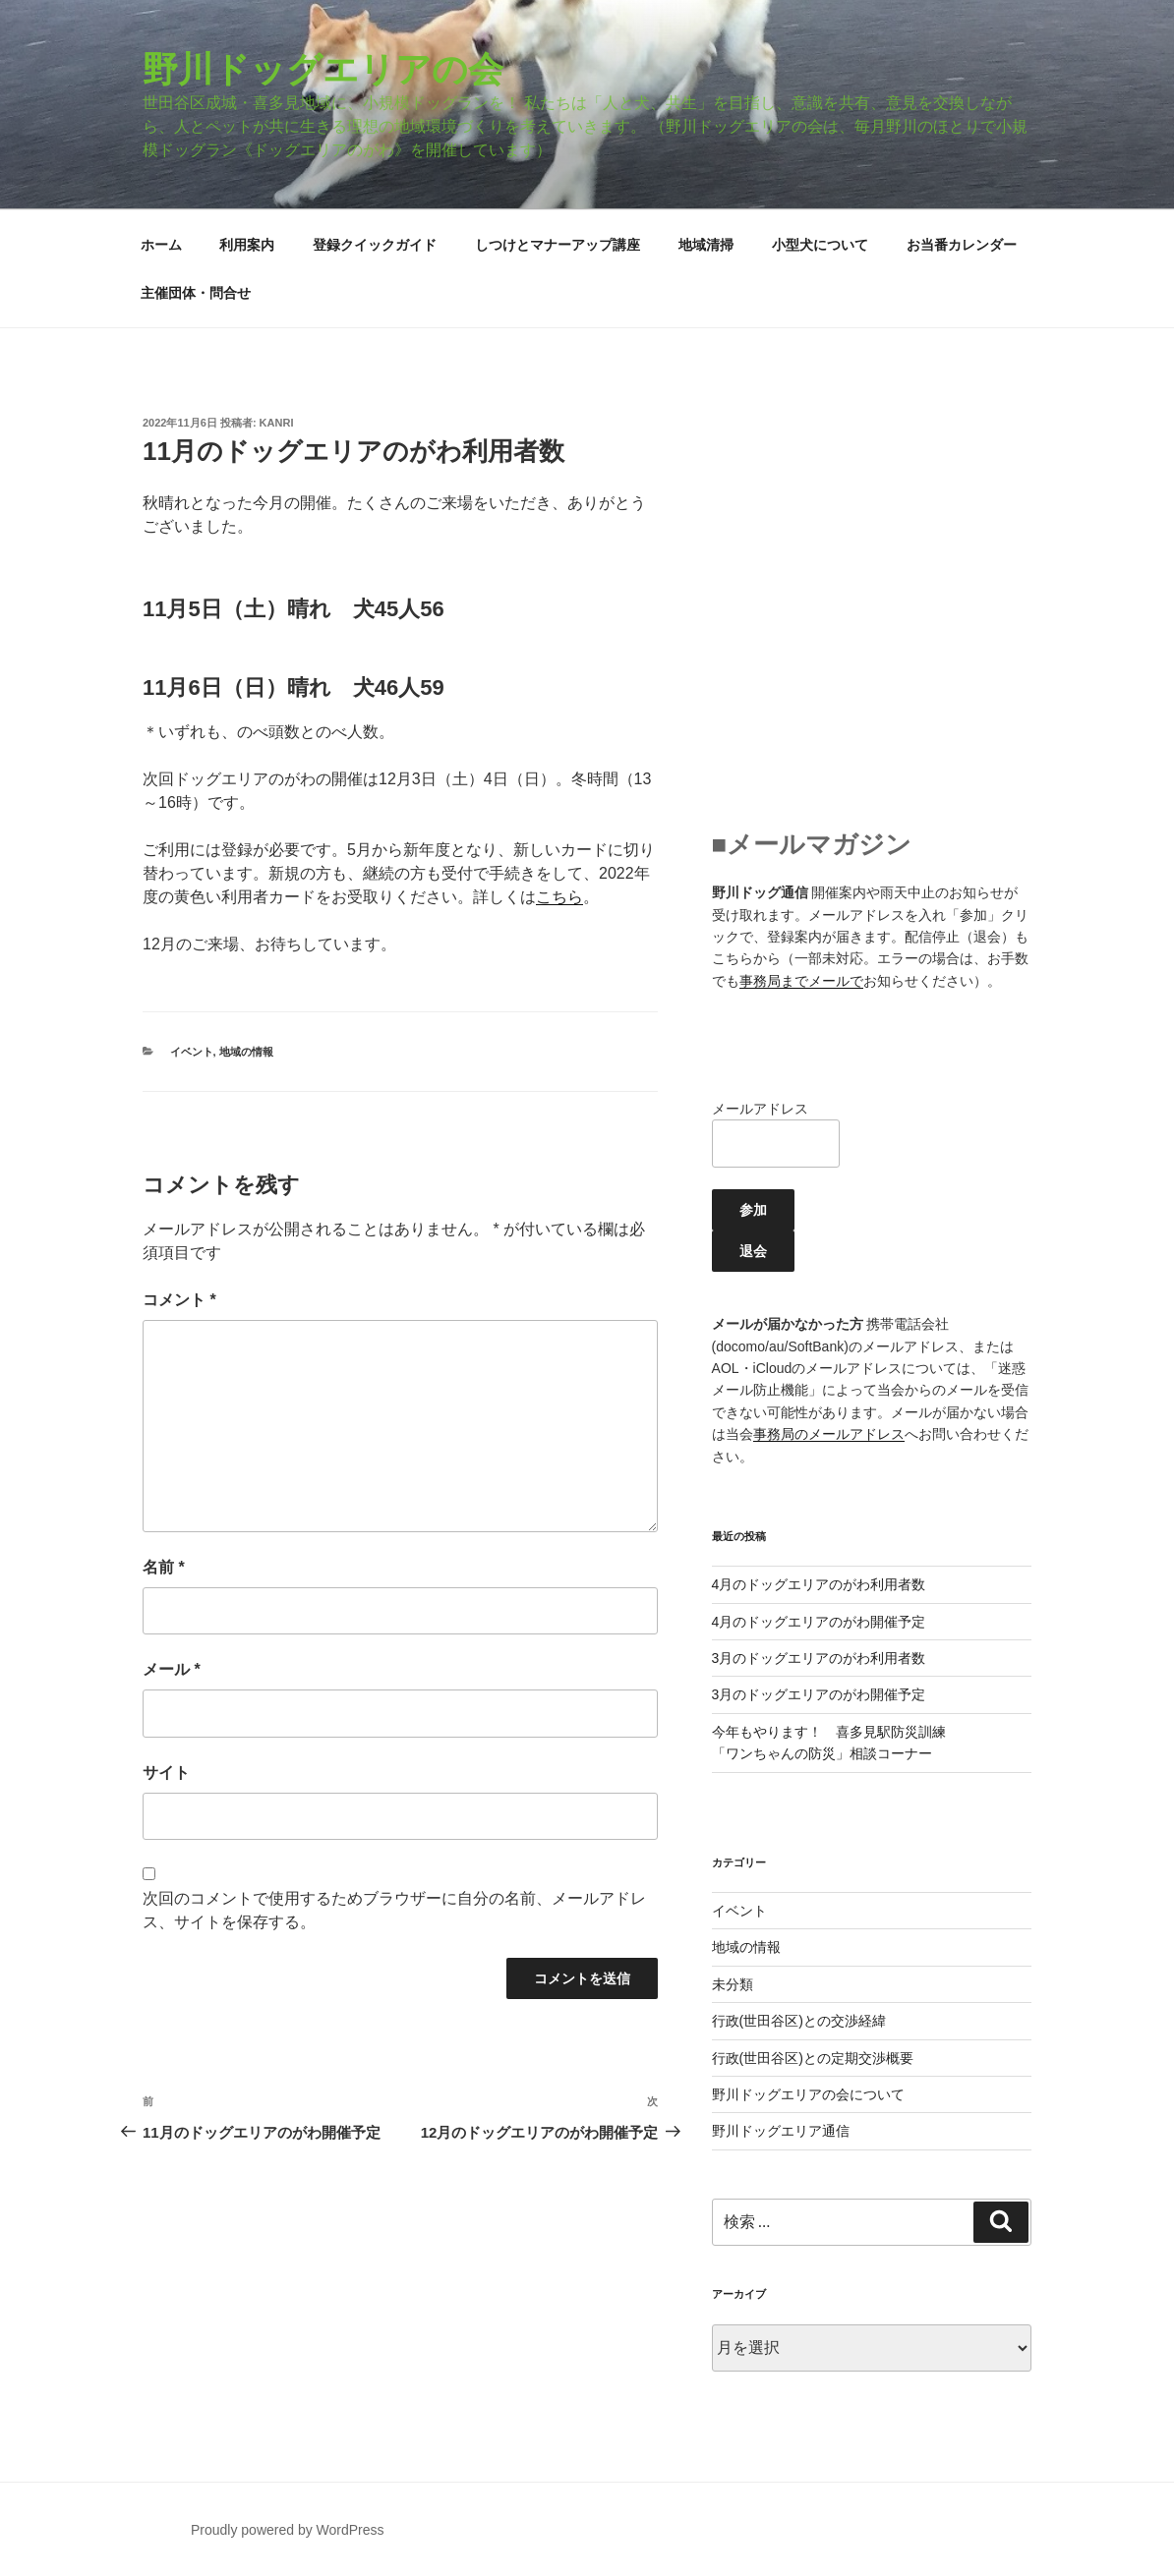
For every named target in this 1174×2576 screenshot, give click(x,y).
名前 (164, 1567)
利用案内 (246, 245)
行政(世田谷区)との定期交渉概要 (812, 2058)
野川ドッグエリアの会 (323, 69)
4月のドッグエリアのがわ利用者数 (819, 1584)
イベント (191, 1052)
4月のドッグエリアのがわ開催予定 (819, 1622)
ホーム (161, 245)
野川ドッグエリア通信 (781, 2131)
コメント (179, 1299)
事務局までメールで (801, 981)
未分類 (732, 1984)
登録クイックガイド (375, 245)
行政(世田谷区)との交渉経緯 (799, 2021)
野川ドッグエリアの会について (808, 2094)
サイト (166, 1772)
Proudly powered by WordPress (287, 2530)
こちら (559, 896)
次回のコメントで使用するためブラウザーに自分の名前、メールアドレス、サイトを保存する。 (394, 1910)
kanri (277, 423)
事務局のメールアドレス (829, 1434)
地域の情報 (246, 1052)
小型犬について (820, 245)
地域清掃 (706, 245)
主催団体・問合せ (196, 293)
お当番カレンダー (962, 245)
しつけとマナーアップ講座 (557, 245)
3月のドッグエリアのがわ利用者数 (819, 1658)
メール (172, 1669)
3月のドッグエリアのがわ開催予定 (819, 1694)
